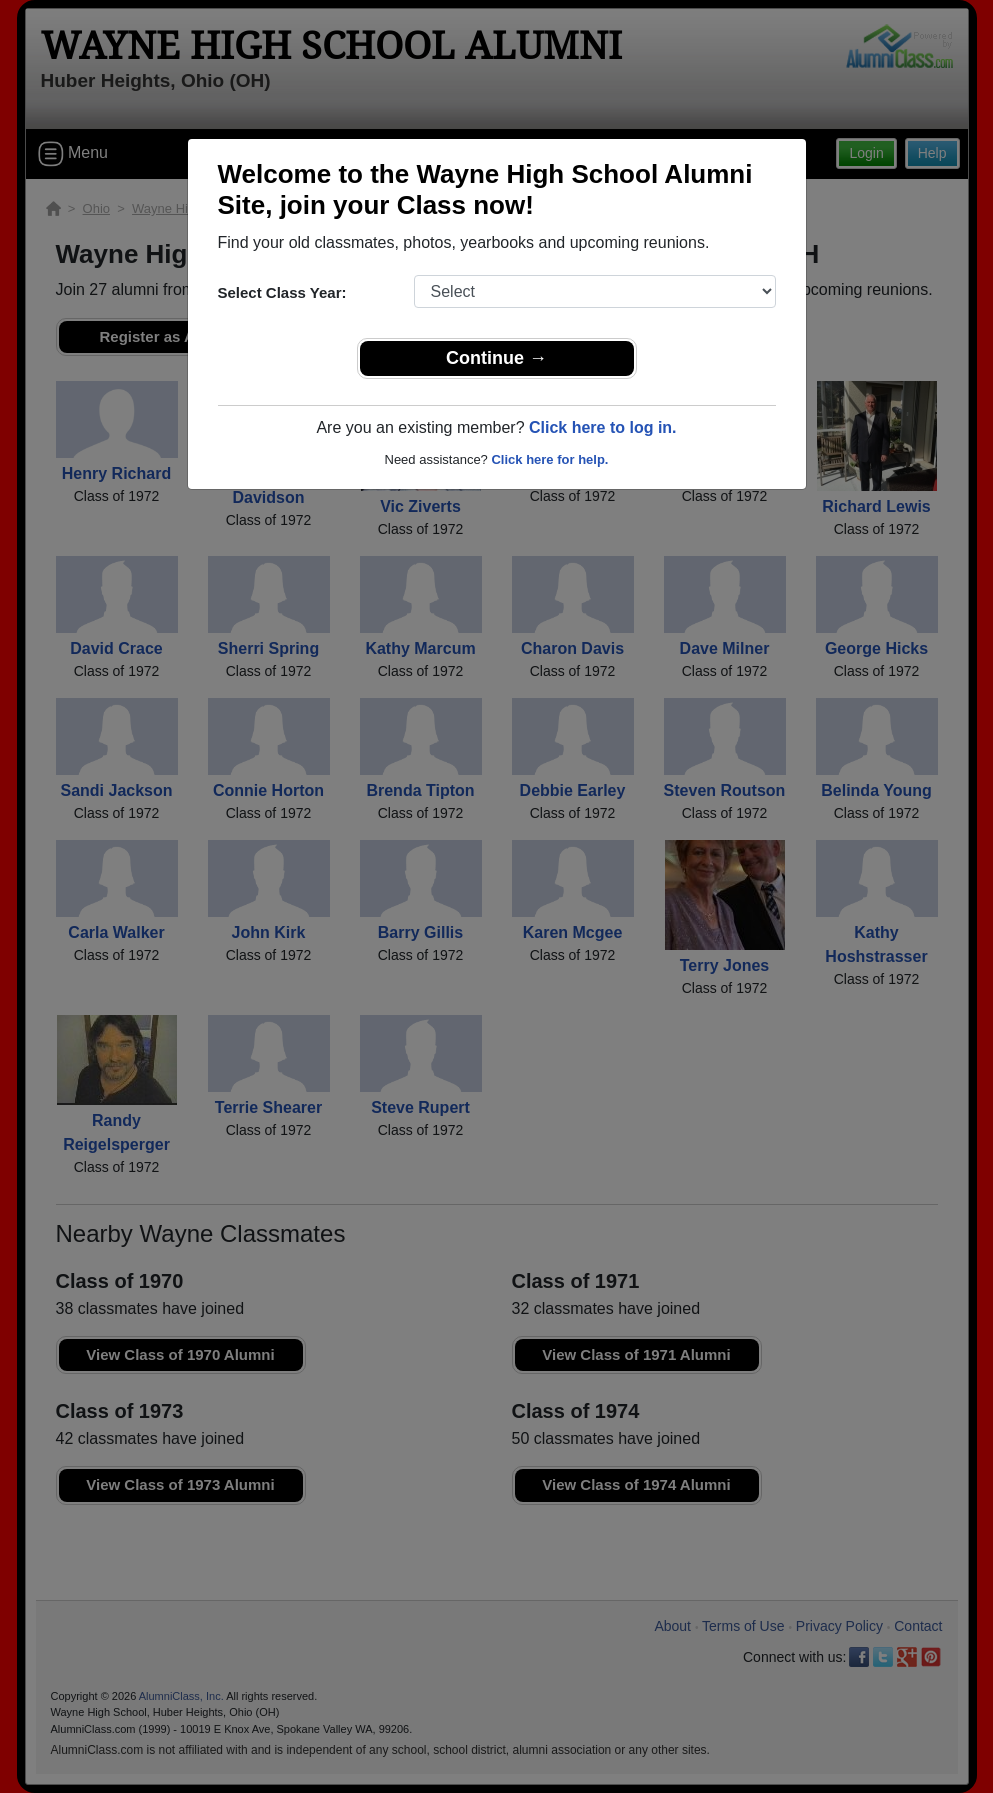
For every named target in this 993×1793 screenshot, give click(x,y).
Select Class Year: (282, 292)
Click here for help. (549, 459)
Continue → (496, 358)
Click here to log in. (603, 427)
